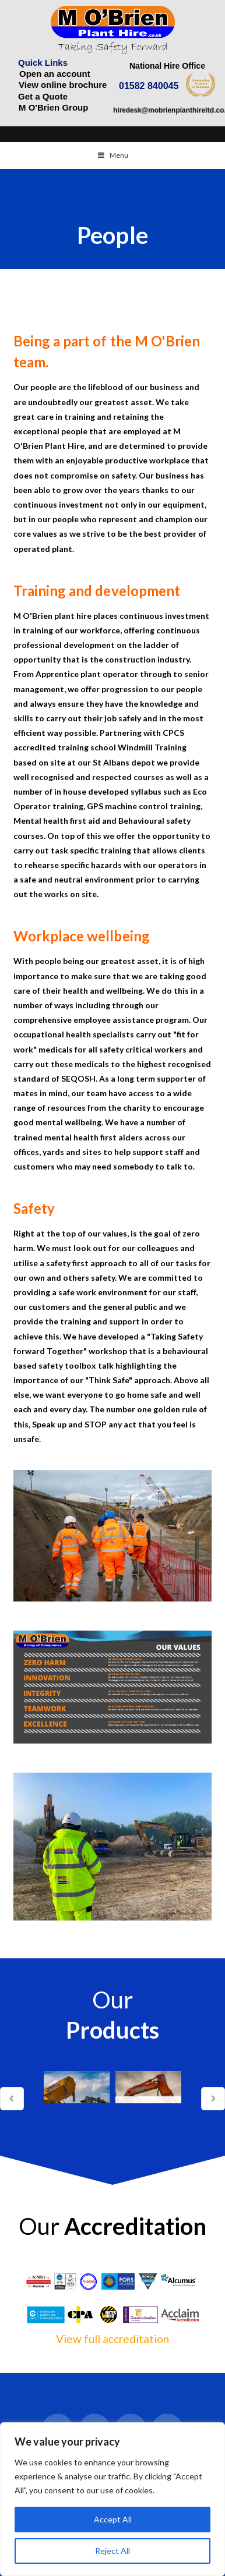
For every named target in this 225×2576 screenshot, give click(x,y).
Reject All (112, 2551)
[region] (112, 2499)
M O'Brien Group (53, 107)
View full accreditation (112, 2338)
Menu (113, 155)
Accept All (113, 2519)
